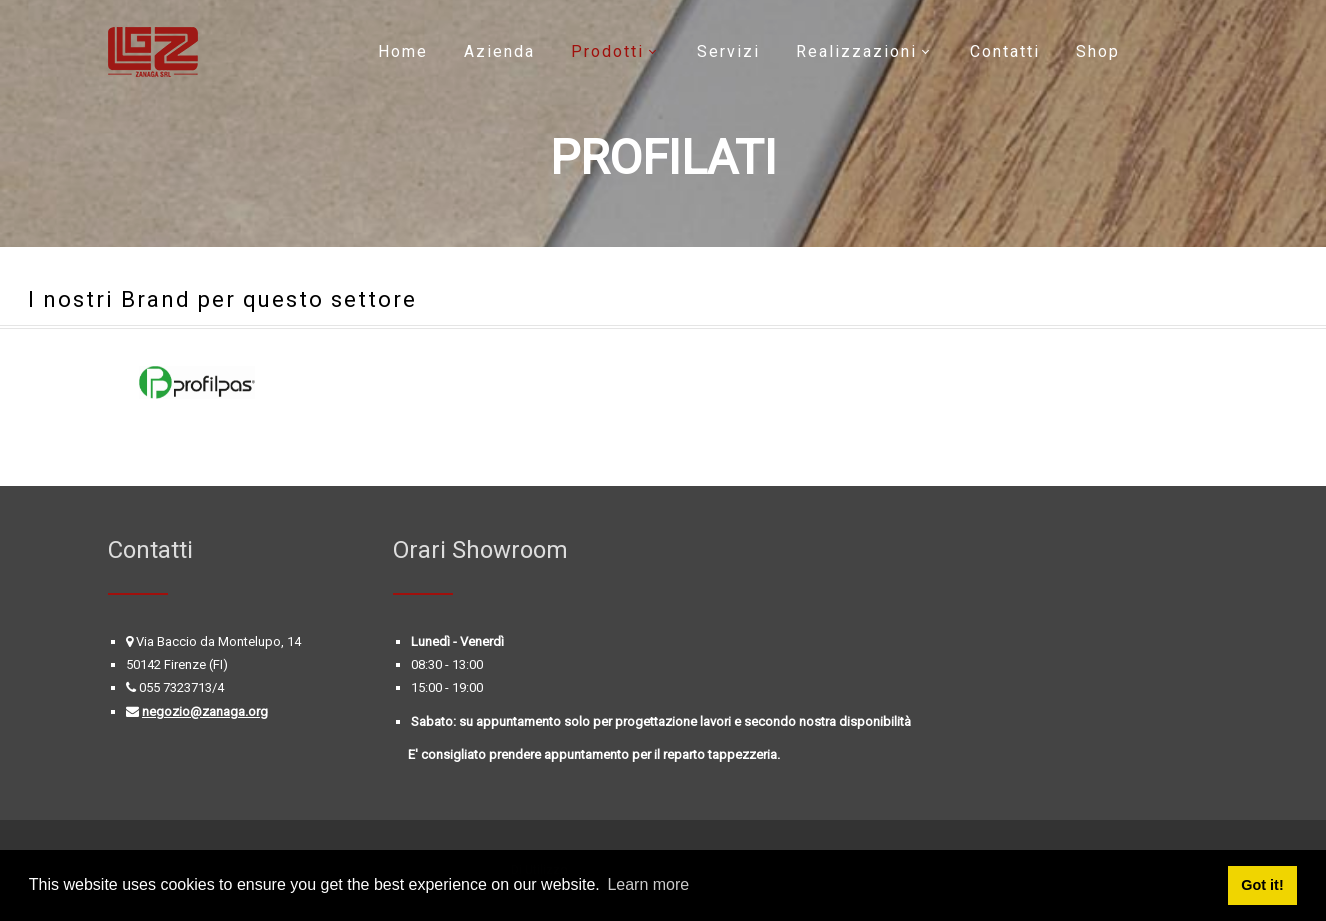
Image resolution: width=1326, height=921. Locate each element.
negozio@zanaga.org (205, 711)
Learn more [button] (648, 884)
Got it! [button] (1262, 885)
